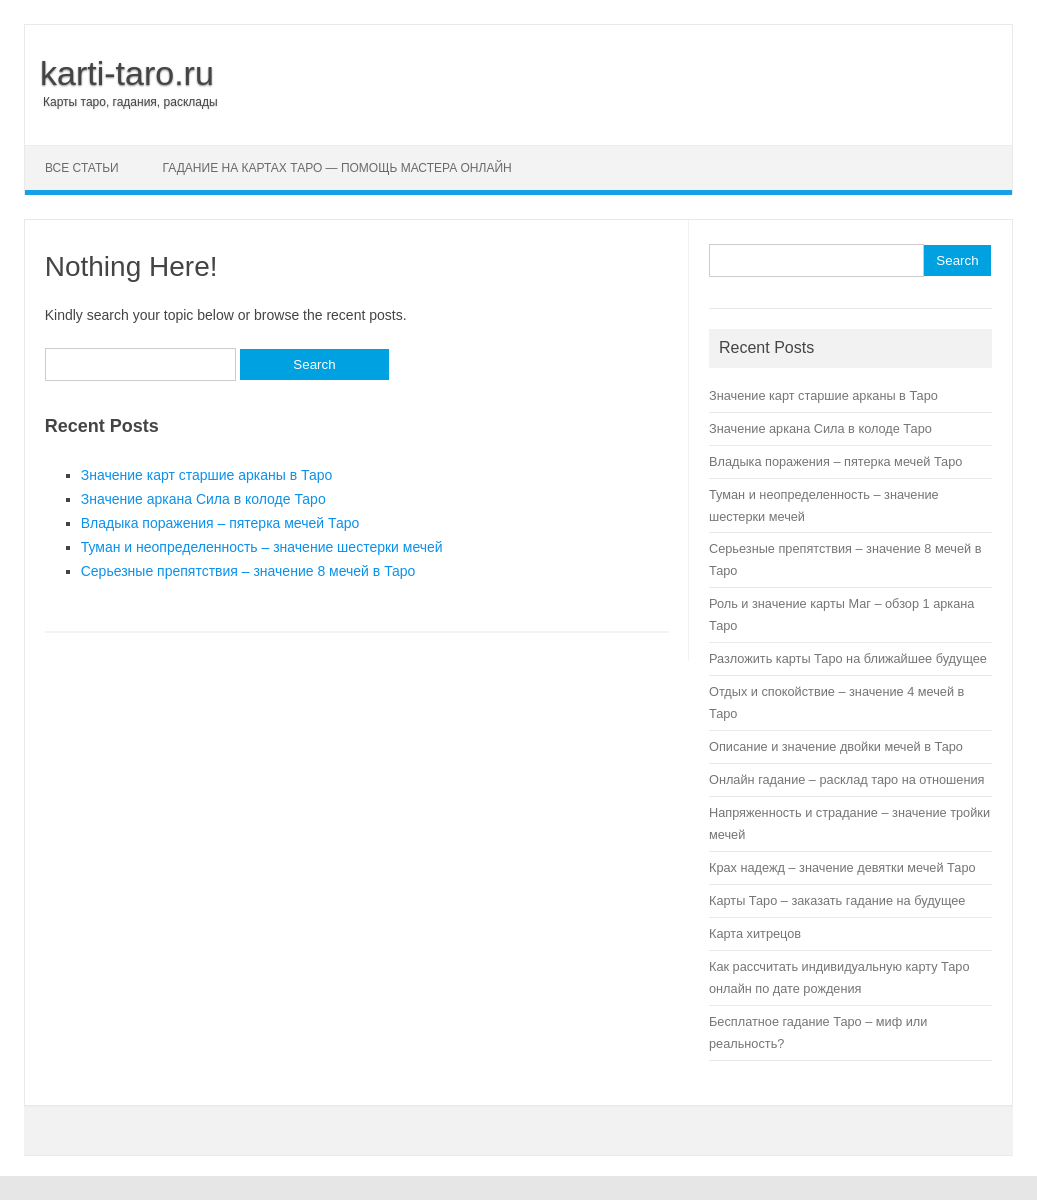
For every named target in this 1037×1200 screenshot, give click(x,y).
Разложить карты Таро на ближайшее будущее (848, 658)
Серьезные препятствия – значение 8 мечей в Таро (248, 571)
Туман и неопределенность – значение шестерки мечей (262, 547)
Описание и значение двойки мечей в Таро (836, 746)
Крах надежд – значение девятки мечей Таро (842, 867)
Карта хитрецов (755, 933)
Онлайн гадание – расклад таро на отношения (846, 779)
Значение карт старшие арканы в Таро (207, 475)
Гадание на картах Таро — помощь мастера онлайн (337, 168)
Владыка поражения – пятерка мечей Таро (220, 523)
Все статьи (82, 168)
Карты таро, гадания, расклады (130, 102)
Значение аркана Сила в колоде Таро (203, 499)
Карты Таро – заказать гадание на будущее (837, 900)
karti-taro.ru (127, 73)
